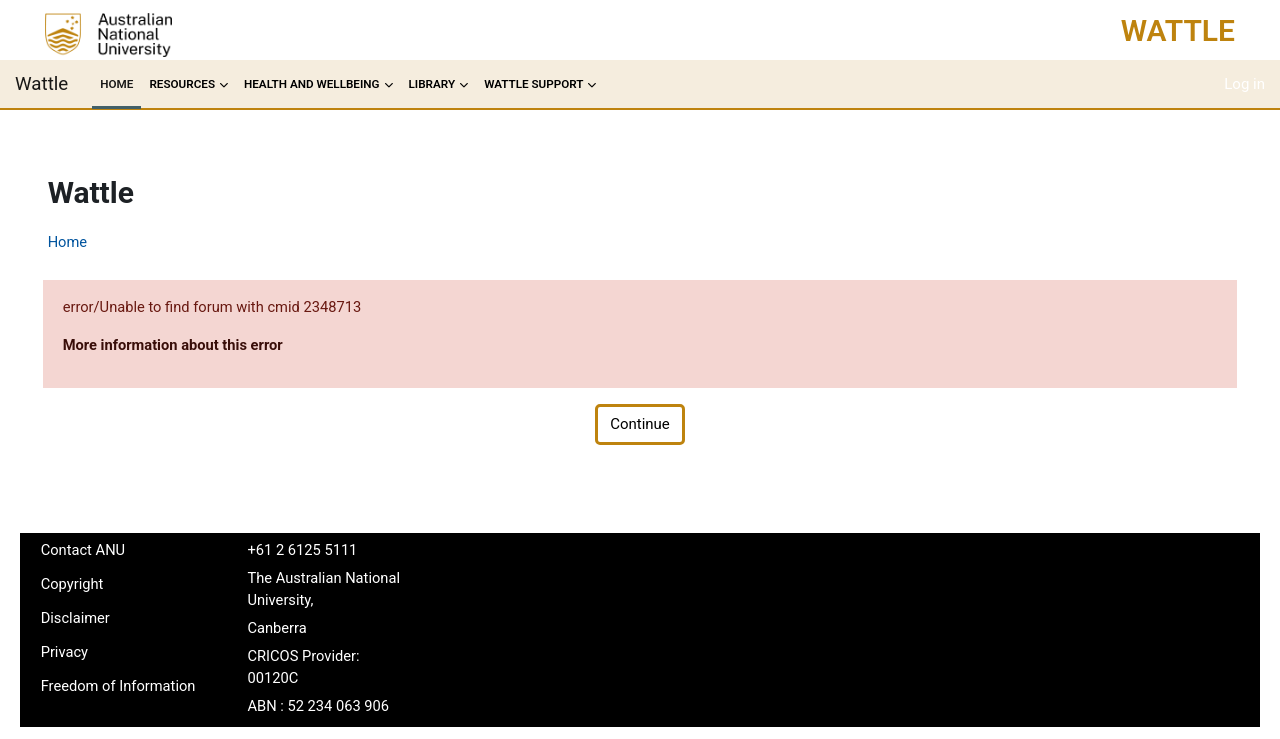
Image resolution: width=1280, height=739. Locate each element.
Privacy (93, 655)
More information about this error (203, 346)
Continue (640, 426)
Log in (1244, 84)
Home (96, 242)
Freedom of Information (108, 700)
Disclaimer (104, 620)
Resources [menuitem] (182, 84)
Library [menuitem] (432, 84)
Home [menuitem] (116, 84)
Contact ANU (112, 551)
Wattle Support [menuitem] (533, 84)
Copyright (101, 586)
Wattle (1178, 30)
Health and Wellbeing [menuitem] (312, 84)
